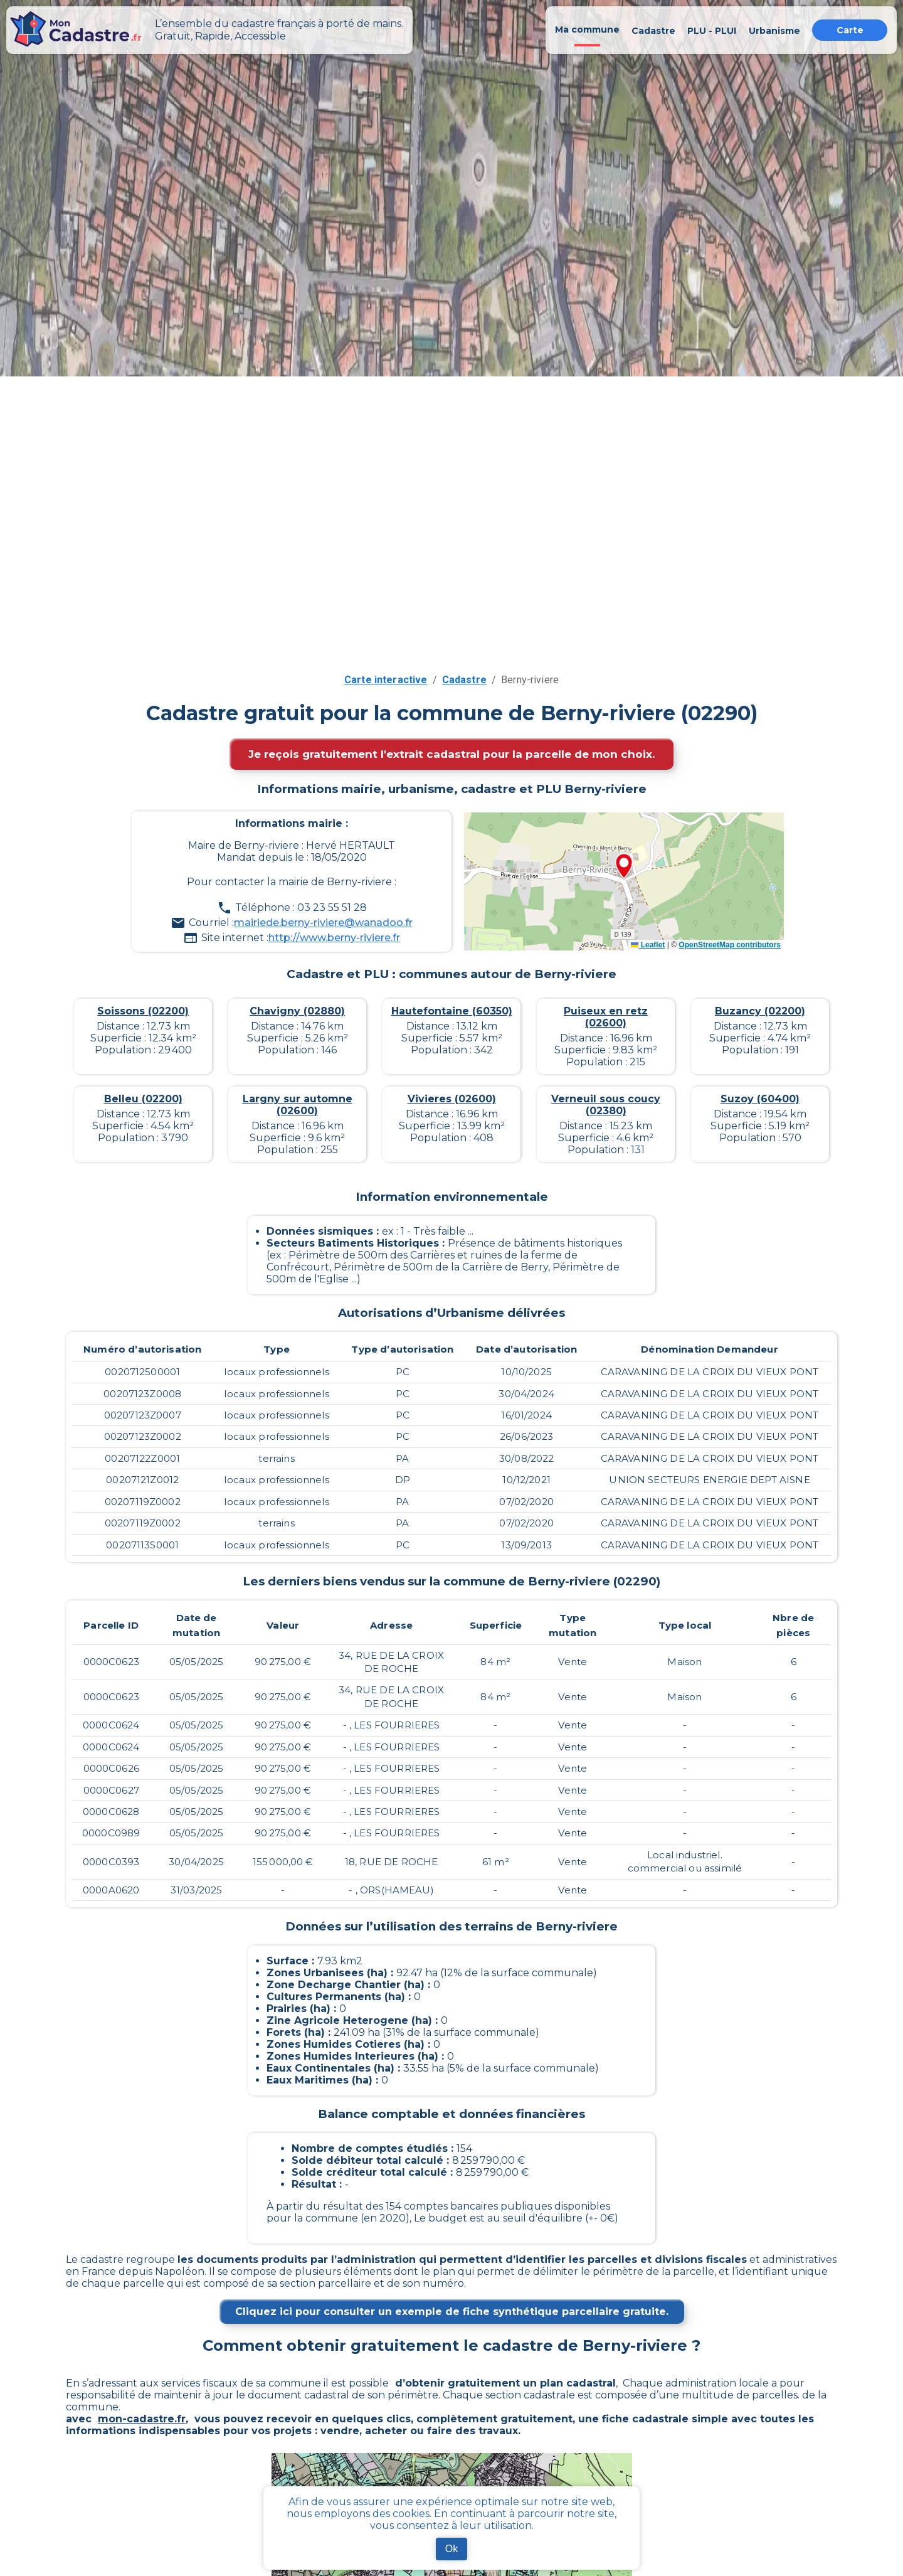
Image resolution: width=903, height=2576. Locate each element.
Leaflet (648, 944)
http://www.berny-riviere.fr (334, 938)
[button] (624, 867)
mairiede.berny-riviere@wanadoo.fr (323, 923)
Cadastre (464, 680)
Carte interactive (386, 680)
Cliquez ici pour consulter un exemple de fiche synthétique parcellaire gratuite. (451, 2312)
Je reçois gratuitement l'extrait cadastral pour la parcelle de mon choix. (451, 754)
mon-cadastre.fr (142, 2419)
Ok (451, 2548)
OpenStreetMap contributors (730, 944)
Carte (850, 30)
